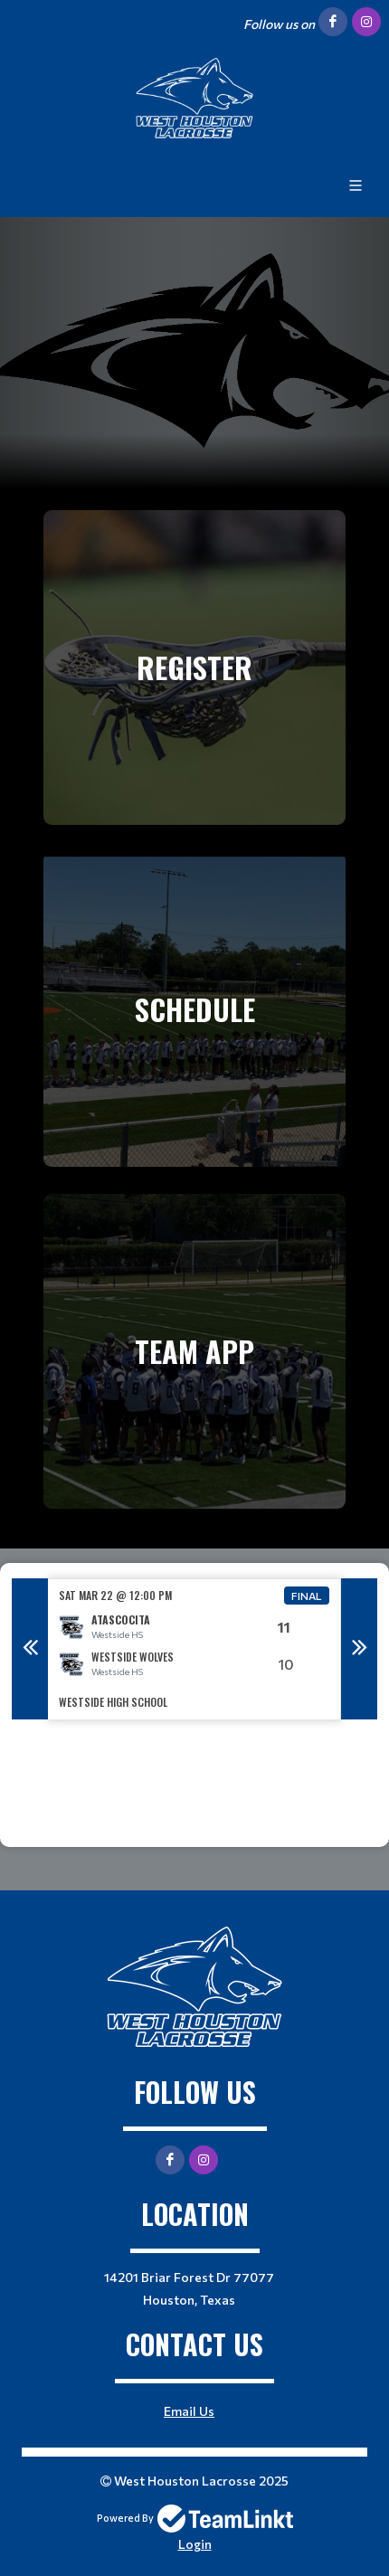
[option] (194, 1649)
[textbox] (194, 1784)
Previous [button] (30, 1648)
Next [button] (359, 1648)
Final (306, 1595)
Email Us (189, 2411)
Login (195, 2544)
